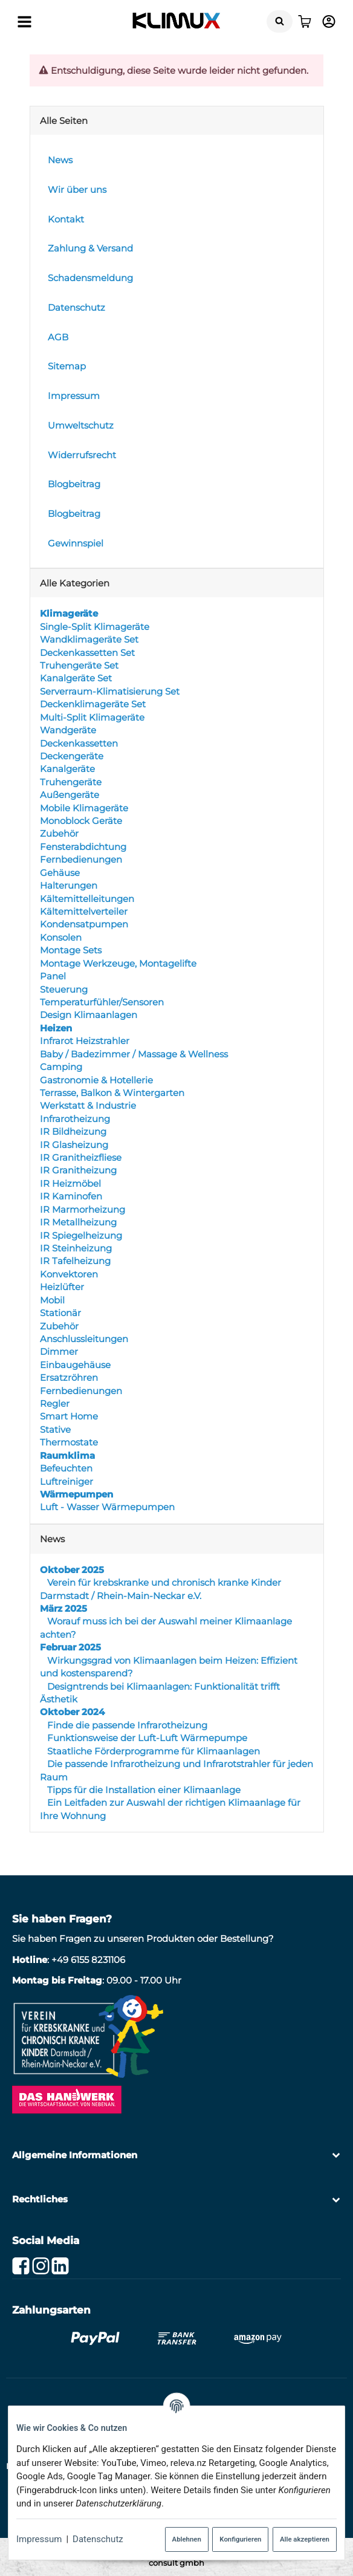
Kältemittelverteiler (84, 911)
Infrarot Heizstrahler (84, 1040)
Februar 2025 (70, 1647)
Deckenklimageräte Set (93, 704)
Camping (61, 1066)
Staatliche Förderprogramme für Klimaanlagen (152, 1751)
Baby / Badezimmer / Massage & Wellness (134, 1054)
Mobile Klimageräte (84, 808)
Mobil (52, 1300)
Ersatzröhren (69, 1377)
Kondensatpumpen (84, 924)
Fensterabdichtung (83, 846)
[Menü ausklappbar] (24, 21)
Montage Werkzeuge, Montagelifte (118, 963)
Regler (55, 1403)
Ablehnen (186, 2539)
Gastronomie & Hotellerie (96, 1080)
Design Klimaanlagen (88, 1015)
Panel (53, 976)
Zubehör (59, 834)
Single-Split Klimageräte (94, 626)
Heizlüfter (62, 1287)
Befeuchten (66, 1468)
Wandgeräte (68, 730)
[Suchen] (280, 21)
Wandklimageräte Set (89, 639)
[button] (176, 2155)
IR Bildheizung (73, 1131)
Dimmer (59, 1351)
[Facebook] (21, 2266)
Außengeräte (69, 794)
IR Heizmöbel (70, 1183)
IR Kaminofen (71, 1196)
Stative (55, 1429)
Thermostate (69, 1442)
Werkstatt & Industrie (88, 1105)
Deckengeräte (71, 756)
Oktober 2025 (72, 1569)
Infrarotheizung (75, 1118)
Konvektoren (69, 1274)
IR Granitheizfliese (80, 1157)
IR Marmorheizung (82, 1209)
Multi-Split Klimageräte (92, 717)
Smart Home (69, 1417)
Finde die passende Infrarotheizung (126, 1725)
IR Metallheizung (78, 1222)
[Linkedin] (60, 2266)
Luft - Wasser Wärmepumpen (107, 1507)
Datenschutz (98, 2539)
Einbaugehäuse (75, 1365)
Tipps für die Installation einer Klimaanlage (143, 1790)
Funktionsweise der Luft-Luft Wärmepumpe (146, 1738)
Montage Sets (71, 950)
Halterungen (68, 885)
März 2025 (63, 1608)
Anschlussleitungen (84, 1339)
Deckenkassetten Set (87, 652)
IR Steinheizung (76, 1248)
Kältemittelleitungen (87, 898)
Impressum (39, 2539)
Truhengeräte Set (79, 665)
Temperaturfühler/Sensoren (102, 1002)
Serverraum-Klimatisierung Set (110, 691)
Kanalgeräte (67, 768)
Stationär (60, 1313)
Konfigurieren (240, 2539)
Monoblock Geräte (81, 820)
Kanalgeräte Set (76, 678)
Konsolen (61, 937)
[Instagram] (41, 2266)
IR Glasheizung (74, 1144)
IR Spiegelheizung (81, 1235)
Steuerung (64, 989)
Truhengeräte (71, 782)
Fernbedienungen (81, 859)
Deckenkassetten (79, 743)
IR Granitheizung (78, 1170)
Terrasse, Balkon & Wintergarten (112, 1092)
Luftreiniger (66, 1481)
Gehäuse (60, 872)
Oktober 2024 (72, 1712)
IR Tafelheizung (75, 1261)
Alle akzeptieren (304, 2539)
